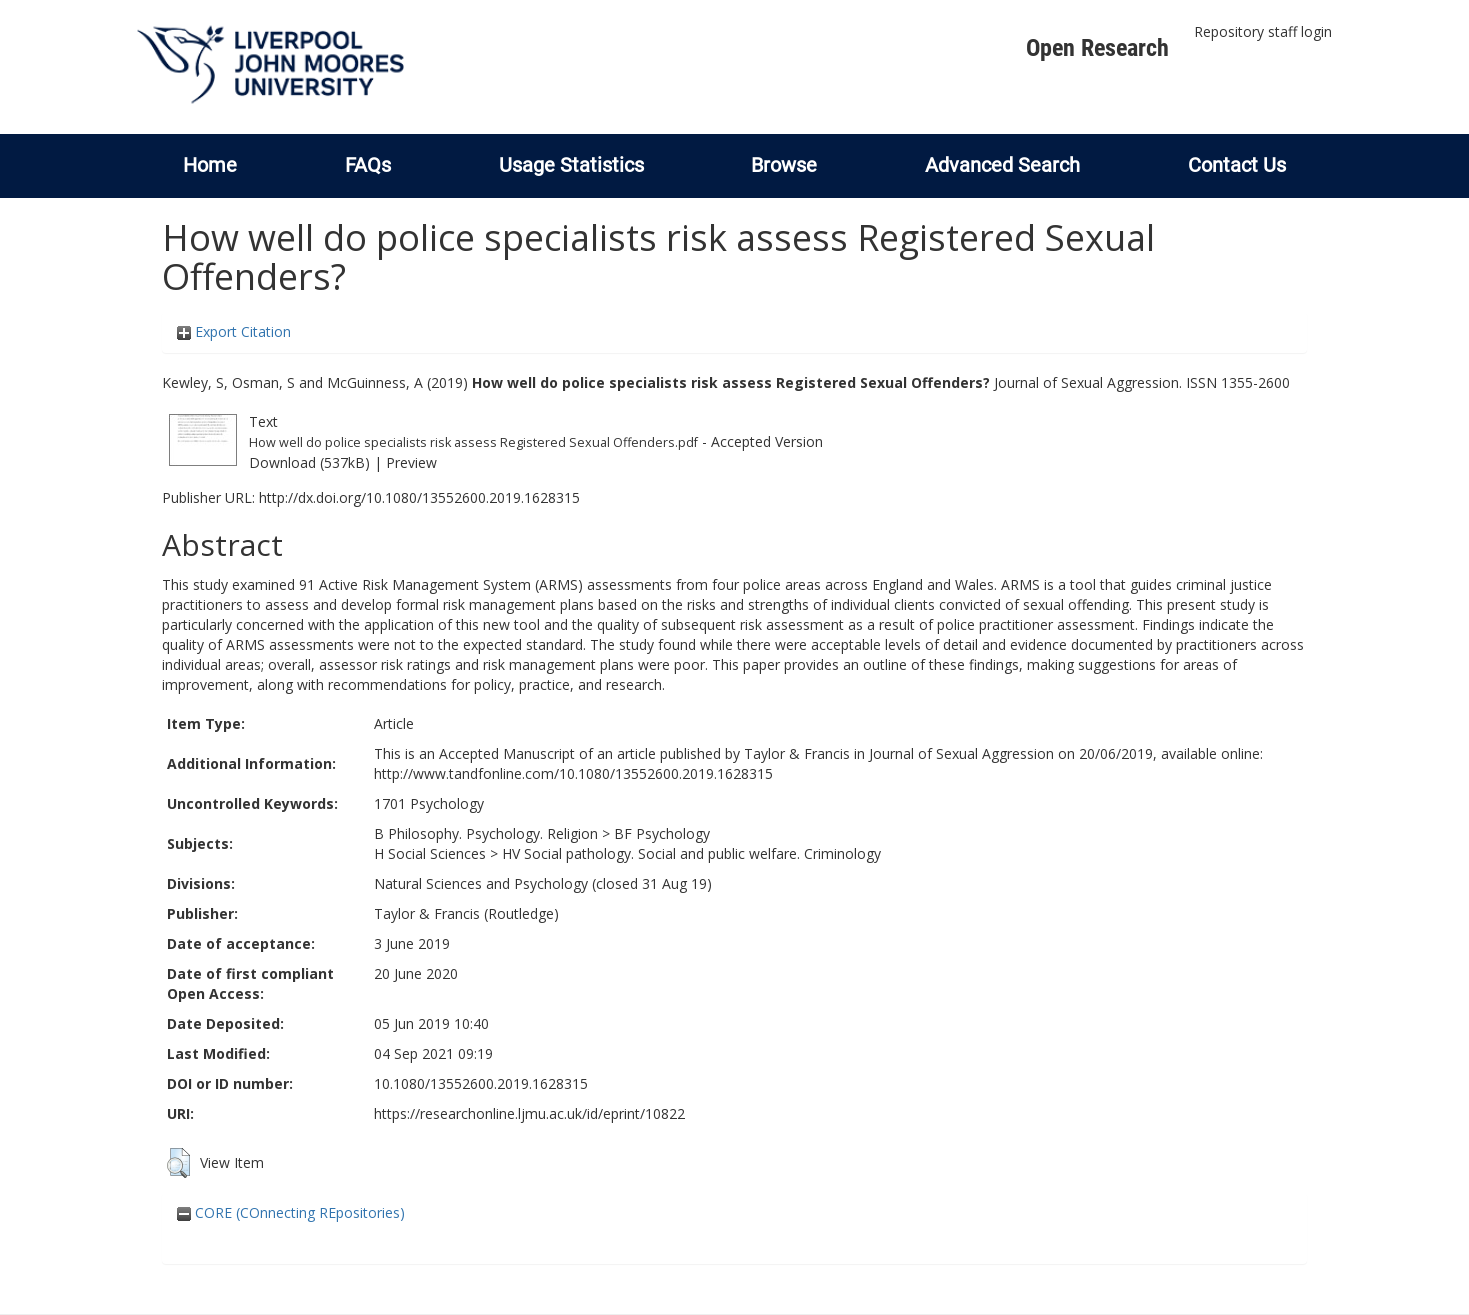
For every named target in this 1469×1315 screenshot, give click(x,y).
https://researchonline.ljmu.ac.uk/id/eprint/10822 (529, 1113)
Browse (784, 165)
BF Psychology (662, 833)
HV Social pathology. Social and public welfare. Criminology (691, 853)
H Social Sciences (430, 853)
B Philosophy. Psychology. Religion (486, 833)
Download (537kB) (309, 462)
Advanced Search (1002, 165)
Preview (411, 462)
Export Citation (234, 331)
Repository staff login (1263, 31)
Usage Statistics (571, 165)
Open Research (1097, 48)
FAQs (368, 165)
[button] (178, 1163)
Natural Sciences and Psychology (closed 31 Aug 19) (543, 883)
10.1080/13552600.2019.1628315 (481, 1083)
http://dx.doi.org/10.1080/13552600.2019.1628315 (419, 497)
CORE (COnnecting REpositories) (291, 1212)
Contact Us (1237, 165)
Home (210, 165)
